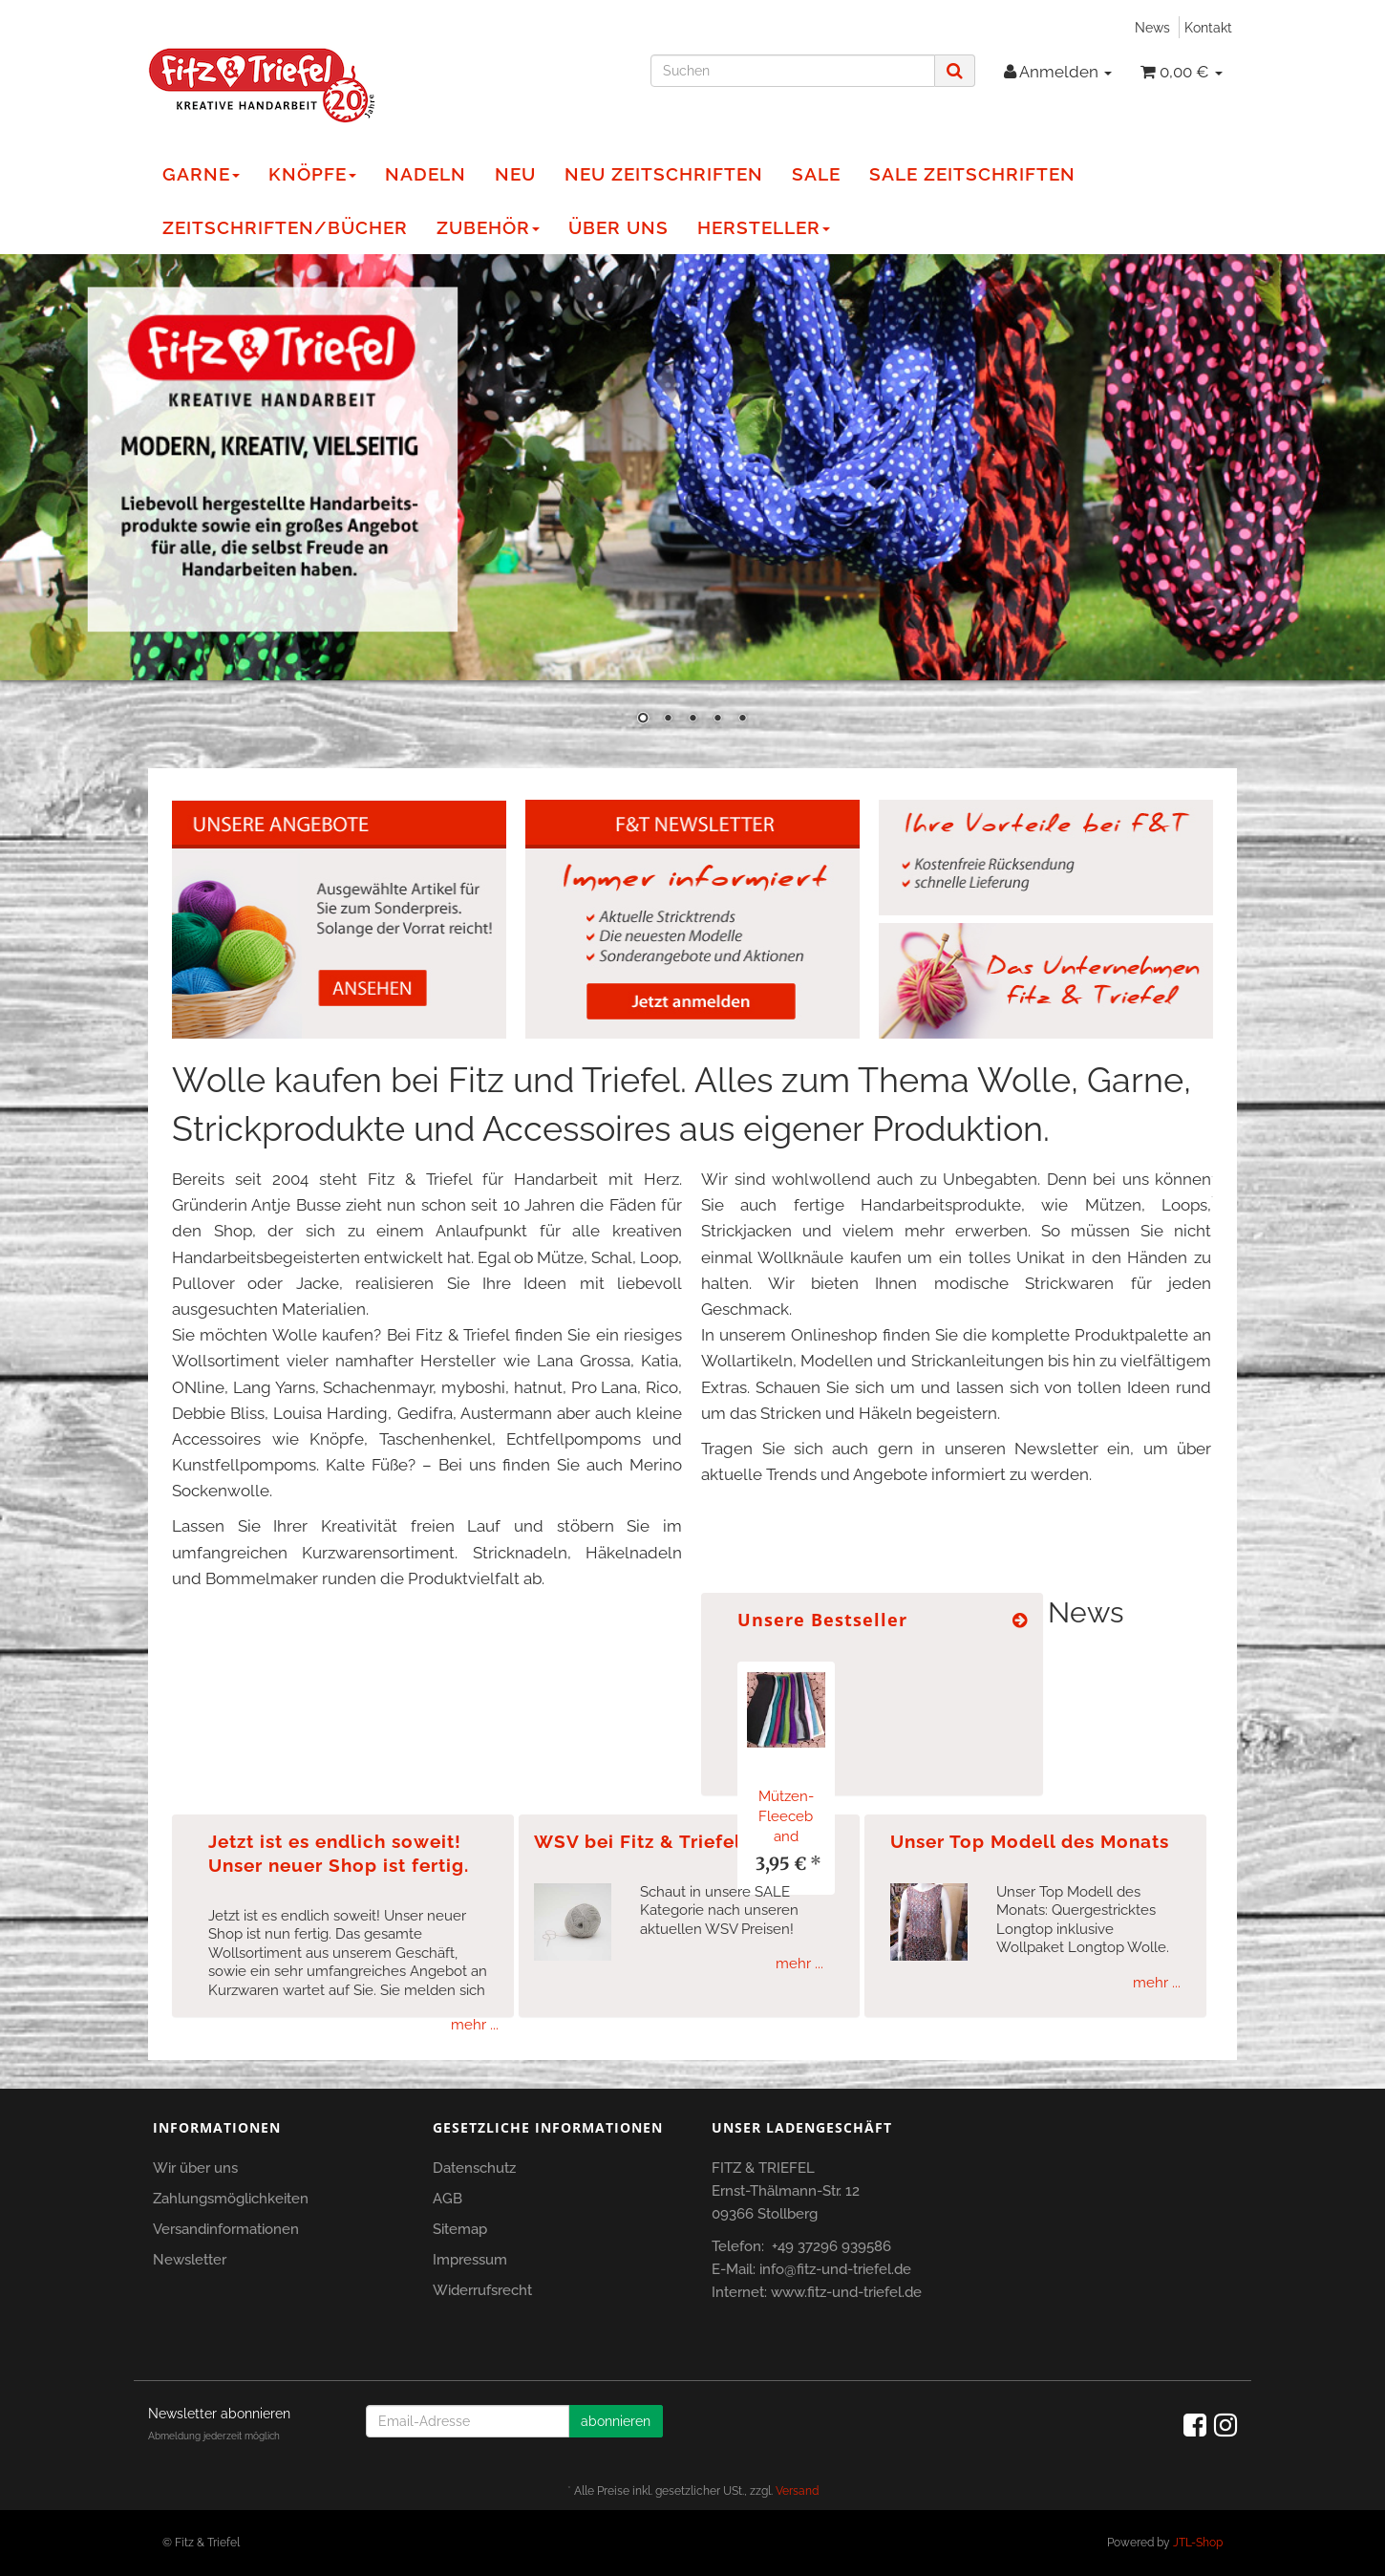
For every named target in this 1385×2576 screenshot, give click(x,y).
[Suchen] (792, 70)
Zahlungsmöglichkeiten (231, 2198)
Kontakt (1208, 27)
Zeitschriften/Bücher (285, 227)
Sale (816, 173)
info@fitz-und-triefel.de (835, 2269)
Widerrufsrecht (482, 2290)
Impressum (470, 2259)
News (1152, 27)
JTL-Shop (1198, 2542)
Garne (201, 173)
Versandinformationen (226, 2229)
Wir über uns (195, 2168)
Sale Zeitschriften (972, 173)
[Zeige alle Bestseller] (1020, 1620)
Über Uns (618, 227)
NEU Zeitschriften (664, 173)
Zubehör (488, 227)
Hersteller (763, 227)
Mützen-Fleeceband (786, 1816)
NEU (515, 173)
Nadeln (425, 173)
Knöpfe (312, 173)
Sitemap (460, 2229)
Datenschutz (474, 2168)
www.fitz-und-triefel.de (846, 2292)
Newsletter (189, 2259)
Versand (797, 2491)
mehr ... (475, 2024)
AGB (447, 2198)
